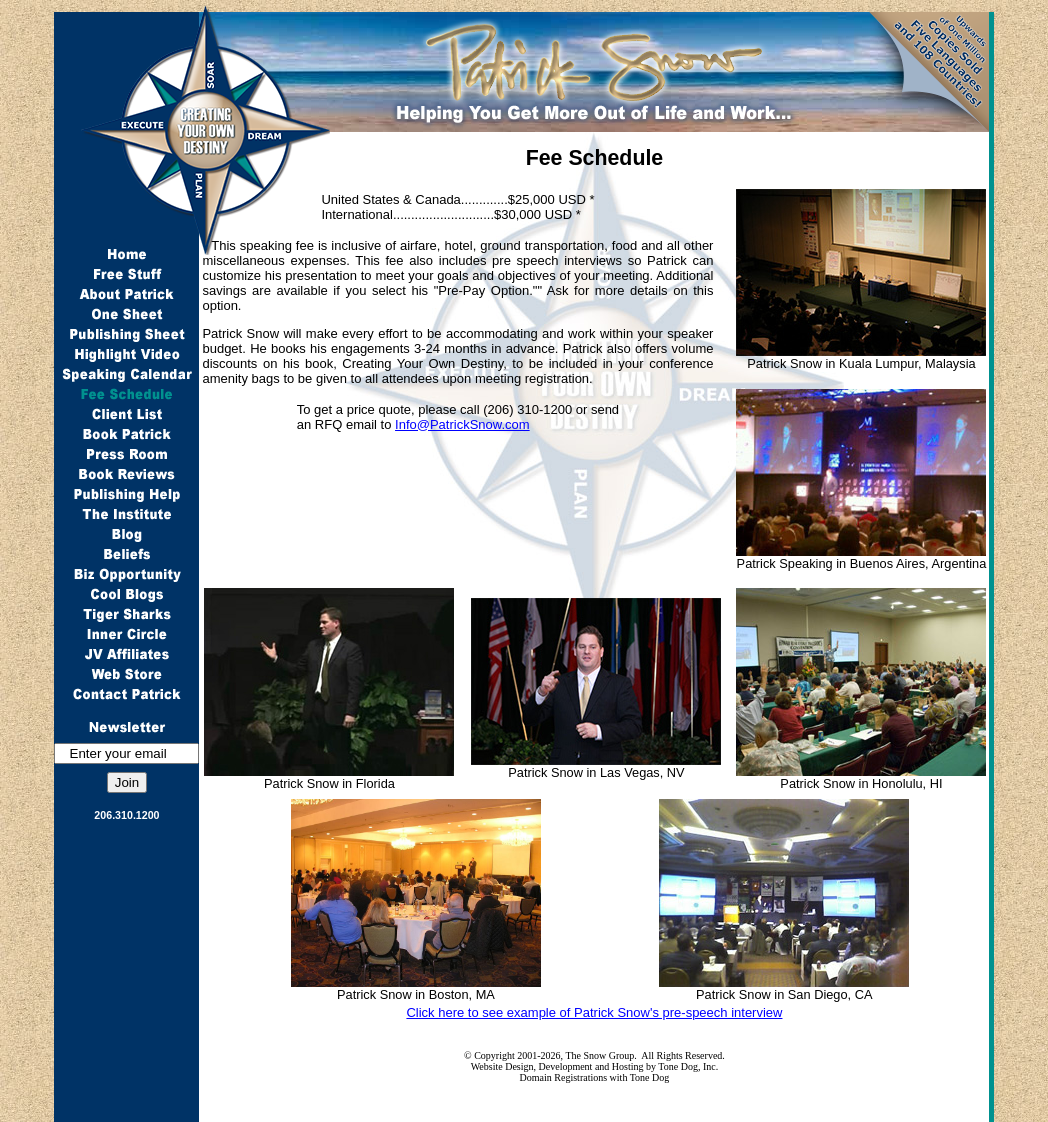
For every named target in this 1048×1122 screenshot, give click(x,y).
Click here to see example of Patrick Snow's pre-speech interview (594, 1012)
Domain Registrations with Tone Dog (595, 1077)
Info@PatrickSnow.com (462, 424)
